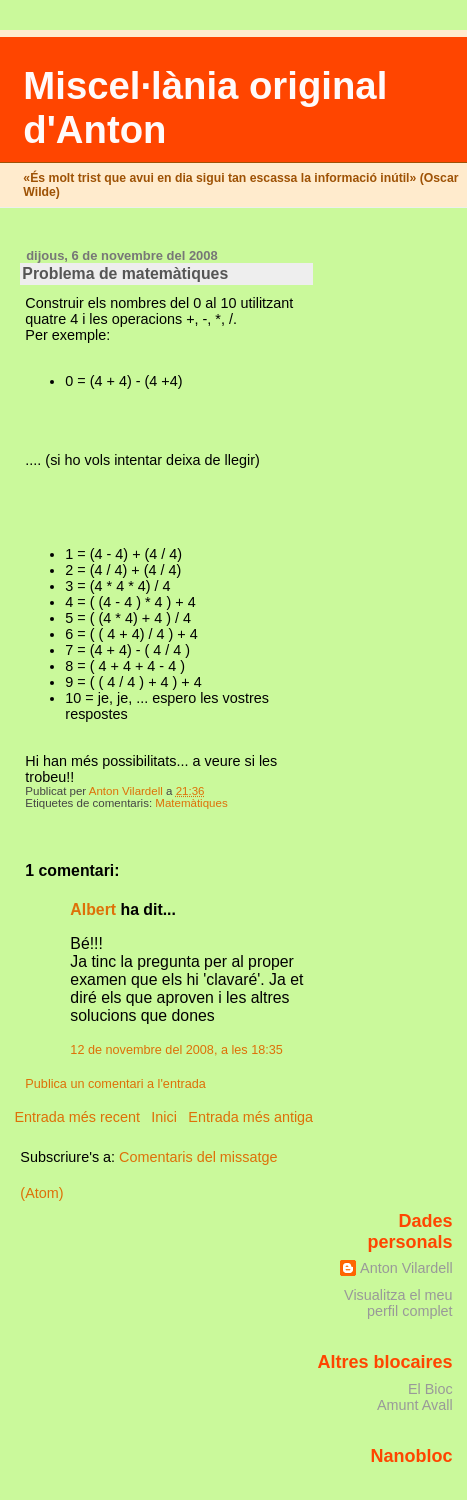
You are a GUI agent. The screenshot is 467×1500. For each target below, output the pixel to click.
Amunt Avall (415, 1405)
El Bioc (430, 1389)
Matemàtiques (191, 803)
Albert (93, 909)
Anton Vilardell (406, 1268)
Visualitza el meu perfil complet (398, 1303)
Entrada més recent (77, 1117)
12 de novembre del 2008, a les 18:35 (176, 1050)
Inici (164, 1117)
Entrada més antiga (250, 1117)
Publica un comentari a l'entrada (115, 1084)
